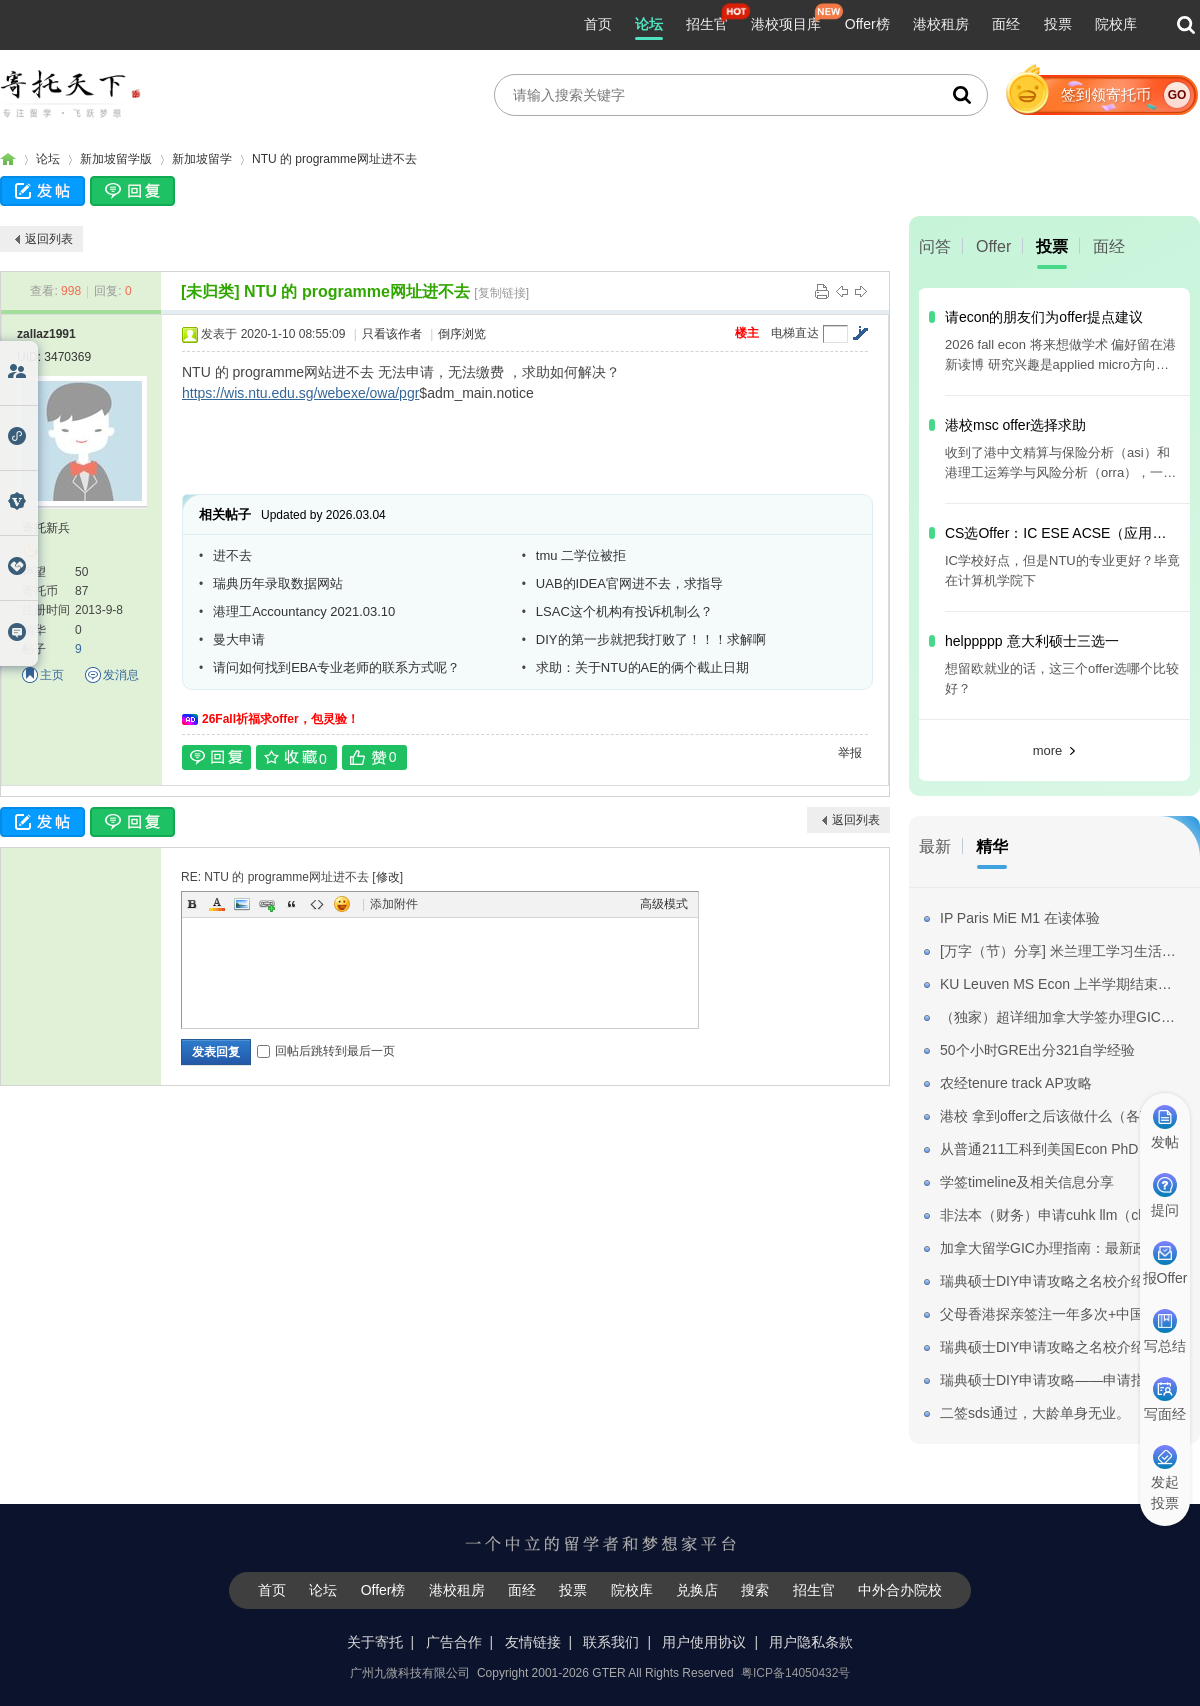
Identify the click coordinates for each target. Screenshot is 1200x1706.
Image (242, 904)
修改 (388, 877)
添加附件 (394, 904)
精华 (992, 846)
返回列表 (49, 239)
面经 (1006, 24)
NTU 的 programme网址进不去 (334, 159)
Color (217, 904)
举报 (850, 753)
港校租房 (941, 24)
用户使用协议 (704, 1642)
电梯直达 (795, 333)
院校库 (1116, 24)
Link (267, 904)
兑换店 (697, 1590)
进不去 (232, 555)
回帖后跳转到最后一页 (326, 1051)
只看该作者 (392, 334)
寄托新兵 (46, 528)
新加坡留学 (202, 159)
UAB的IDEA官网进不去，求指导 (629, 583)
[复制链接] (501, 293)
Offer (993, 246)
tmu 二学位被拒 (581, 555)
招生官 (707, 24)
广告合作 (454, 1642)
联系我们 (611, 1642)
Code (317, 904)
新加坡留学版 (116, 159)
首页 (598, 24)
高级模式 (664, 904)
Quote (292, 904)
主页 (52, 675)
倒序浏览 (462, 334)
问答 (935, 246)
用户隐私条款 (811, 1642)
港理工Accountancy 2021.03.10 (304, 611)
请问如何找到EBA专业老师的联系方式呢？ (336, 667)
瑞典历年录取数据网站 (278, 583)
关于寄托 (375, 1642)
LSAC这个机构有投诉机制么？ (624, 611)
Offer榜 (867, 24)
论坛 (649, 24)
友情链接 (533, 1642)
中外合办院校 (900, 1590)
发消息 (121, 675)
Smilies (342, 904)
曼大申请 (239, 639)
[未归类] (210, 291)
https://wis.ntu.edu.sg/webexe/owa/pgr (300, 393)
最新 (935, 846)
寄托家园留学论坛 (8, 159)
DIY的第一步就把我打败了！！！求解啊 (651, 639)
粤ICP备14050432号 (795, 1673)
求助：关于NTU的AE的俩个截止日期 (642, 667)
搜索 (755, 1590)
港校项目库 (786, 24)
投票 (1058, 24)
